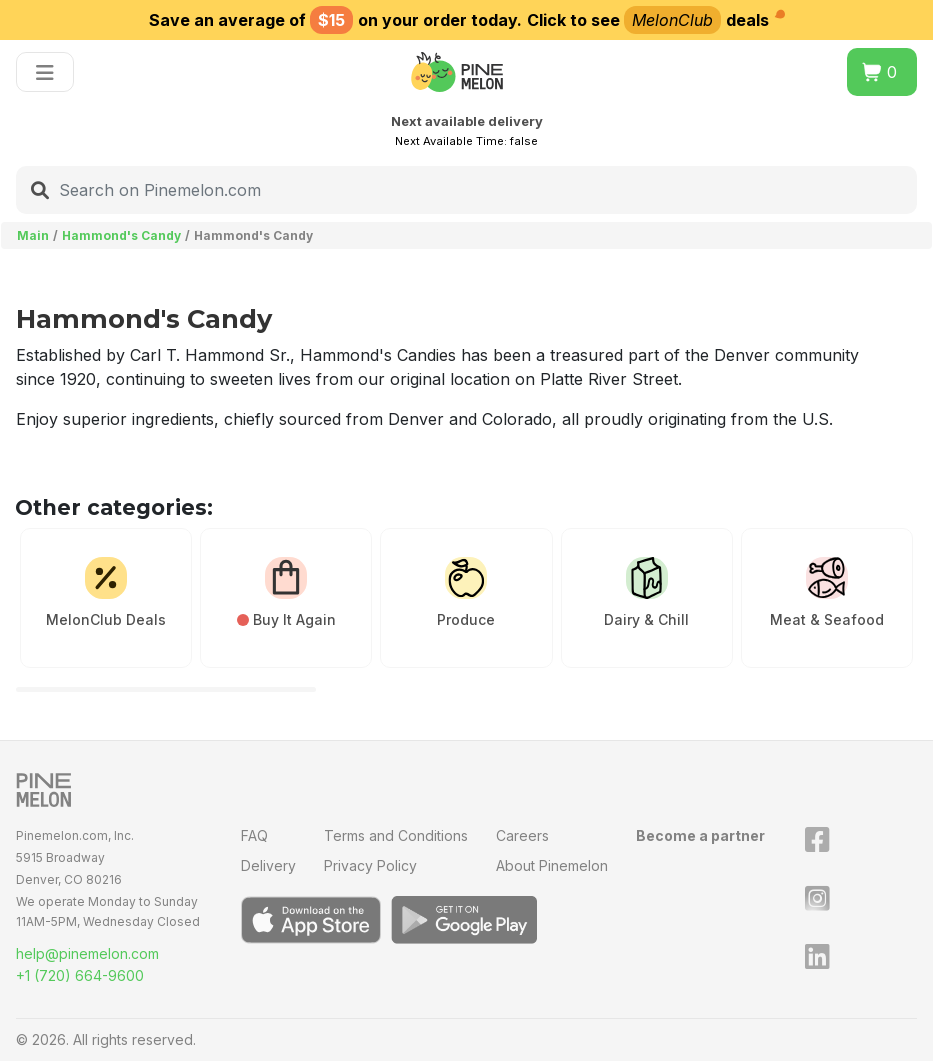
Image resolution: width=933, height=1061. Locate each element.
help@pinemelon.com (87, 953)
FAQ (254, 835)
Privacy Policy (370, 865)
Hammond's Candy (121, 235)
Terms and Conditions (396, 835)
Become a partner (700, 835)
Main (33, 235)
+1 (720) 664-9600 (80, 975)
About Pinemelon (552, 865)
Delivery (268, 865)
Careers (522, 835)
